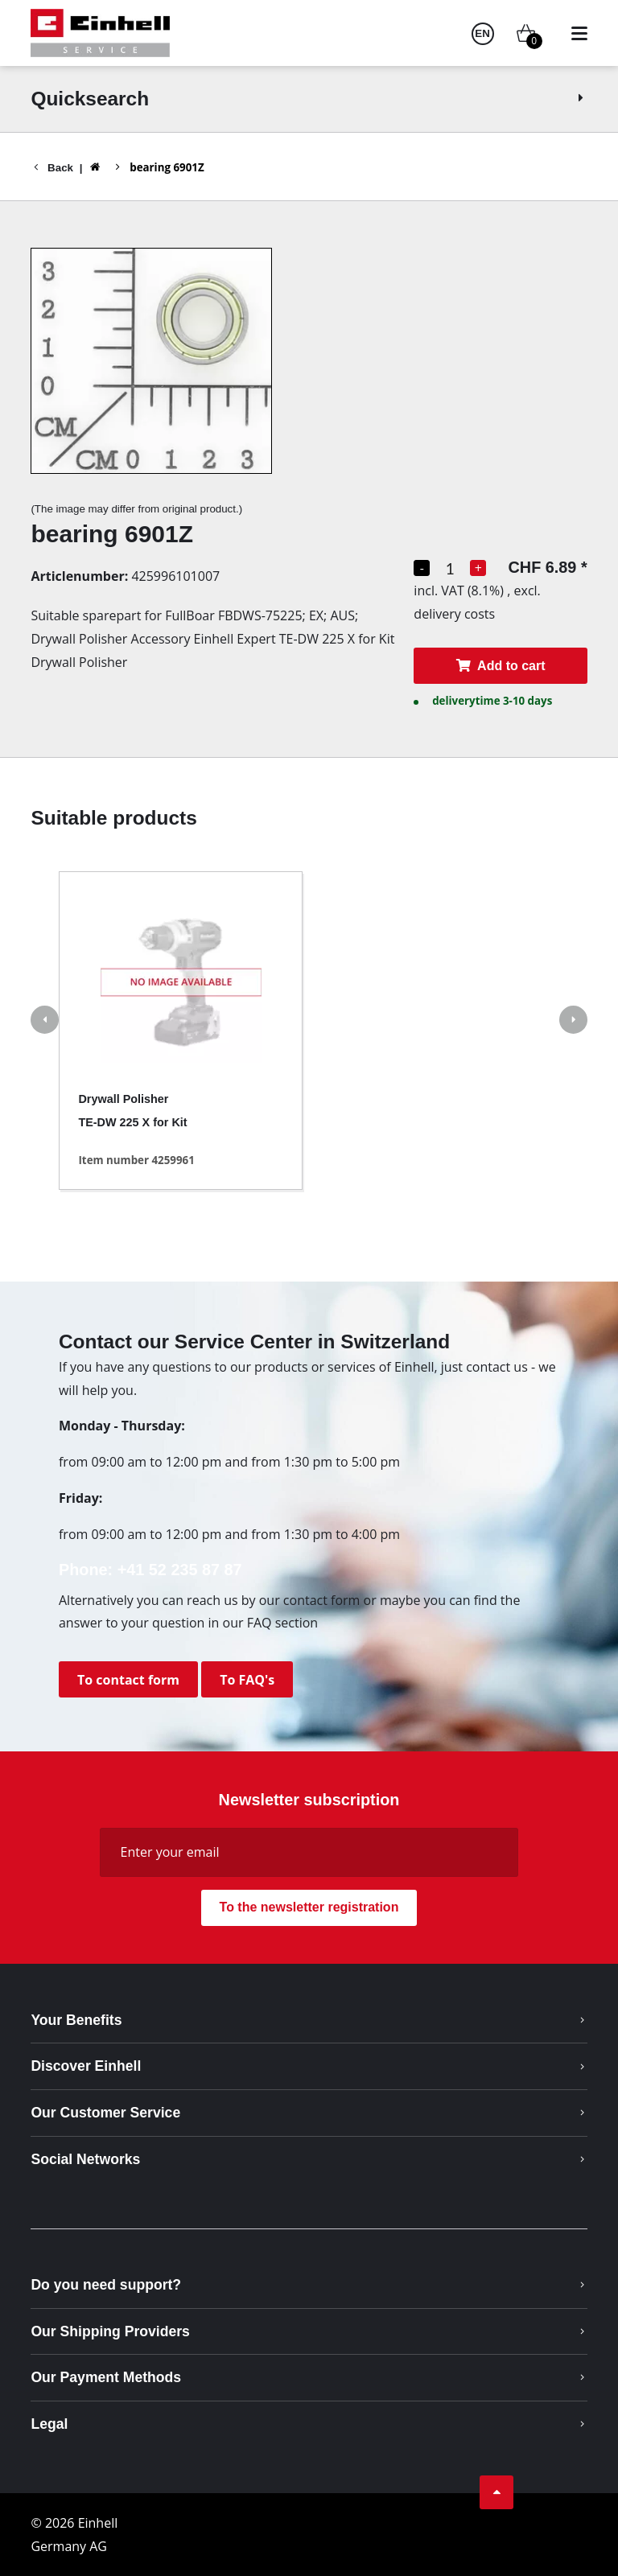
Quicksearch (309, 98)
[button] (45, 1022)
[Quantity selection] (450, 568)
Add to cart (500, 666)
